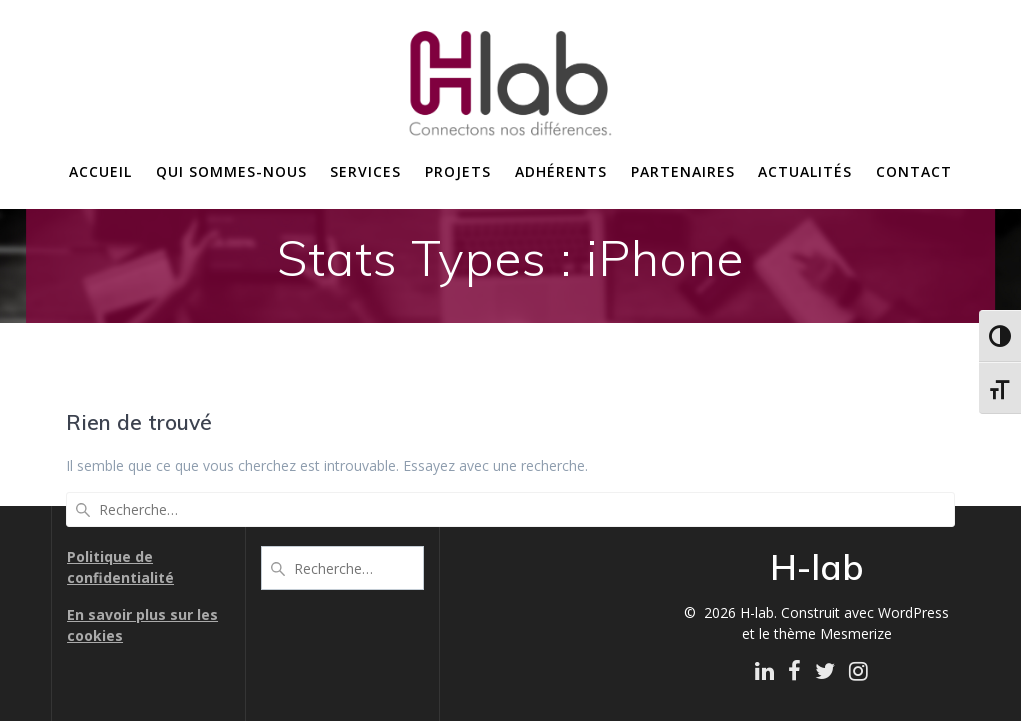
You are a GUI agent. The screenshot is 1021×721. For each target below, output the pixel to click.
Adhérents (561, 171)
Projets (458, 171)
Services (365, 171)
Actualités (805, 171)
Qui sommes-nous (231, 171)
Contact (914, 171)
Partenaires (683, 171)
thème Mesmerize (833, 633)
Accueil (100, 171)
